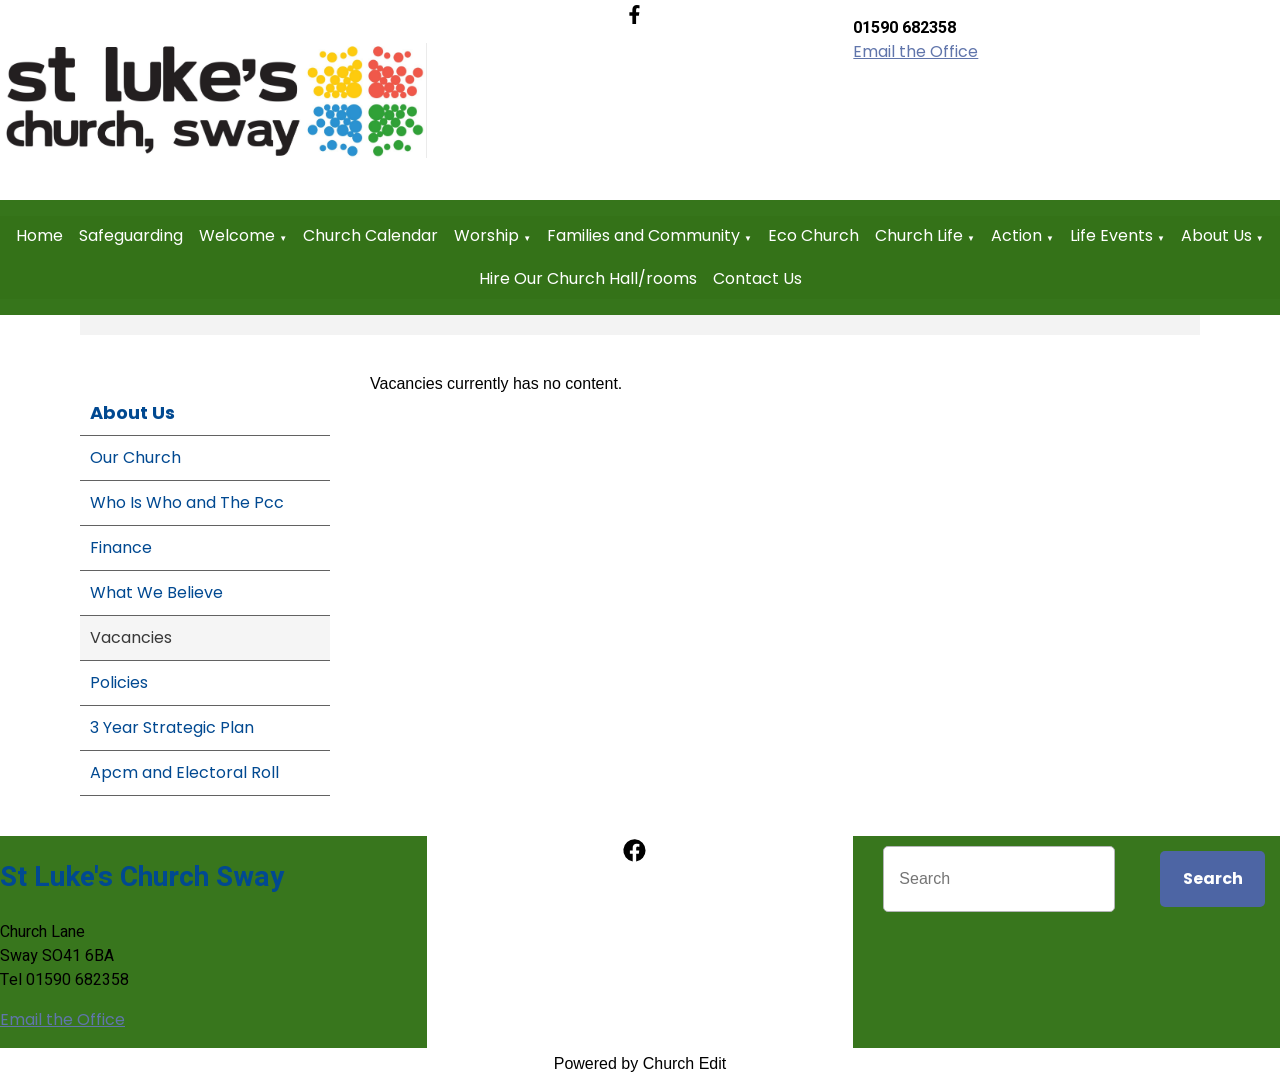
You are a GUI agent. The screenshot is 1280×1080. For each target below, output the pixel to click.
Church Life (919, 235)
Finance (121, 547)
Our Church (135, 457)
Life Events (1111, 235)
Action (1016, 235)
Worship (486, 235)
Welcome (237, 235)
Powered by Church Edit (640, 1063)
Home (39, 235)
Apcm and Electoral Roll (184, 772)
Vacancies (131, 637)
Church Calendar (370, 235)
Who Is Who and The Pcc (187, 502)
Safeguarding (131, 235)
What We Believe (156, 592)
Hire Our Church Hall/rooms (588, 278)
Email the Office (915, 51)
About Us (1216, 235)
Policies (119, 682)
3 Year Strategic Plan (172, 727)
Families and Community (643, 235)
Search (1213, 878)
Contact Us (757, 278)
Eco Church (813, 235)
